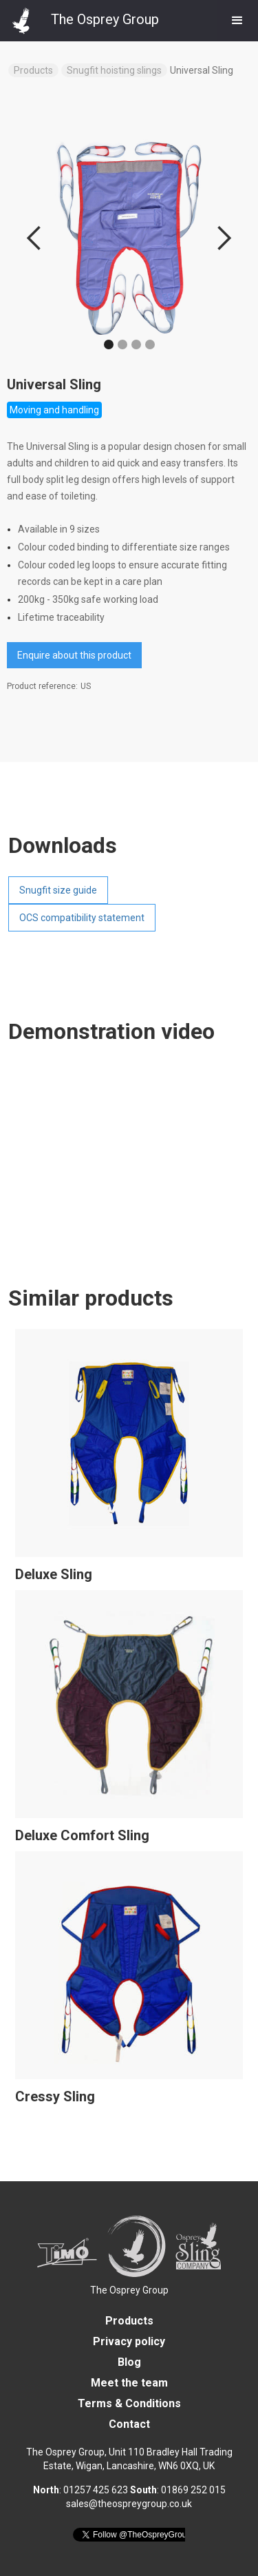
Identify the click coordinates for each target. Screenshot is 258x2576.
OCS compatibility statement (81, 917)
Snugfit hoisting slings (114, 70)
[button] (237, 20)
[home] (79, 17)
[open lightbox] (129, 238)
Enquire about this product (74, 655)
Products (33, 70)
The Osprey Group (129, 2290)
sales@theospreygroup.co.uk (129, 2503)
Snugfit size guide (58, 890)
